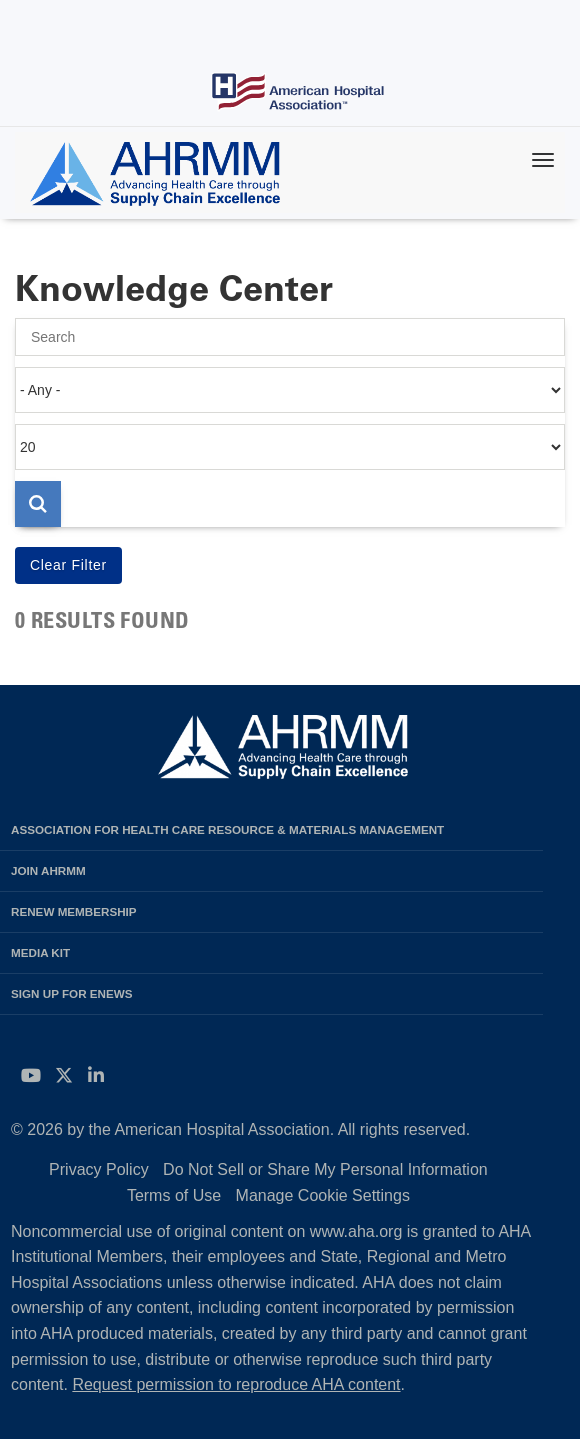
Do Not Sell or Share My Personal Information (325, 1169)
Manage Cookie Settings (323, 1195)
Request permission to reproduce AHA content (236, 1384)
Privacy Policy (99, 1169)
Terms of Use (174, 1195)
